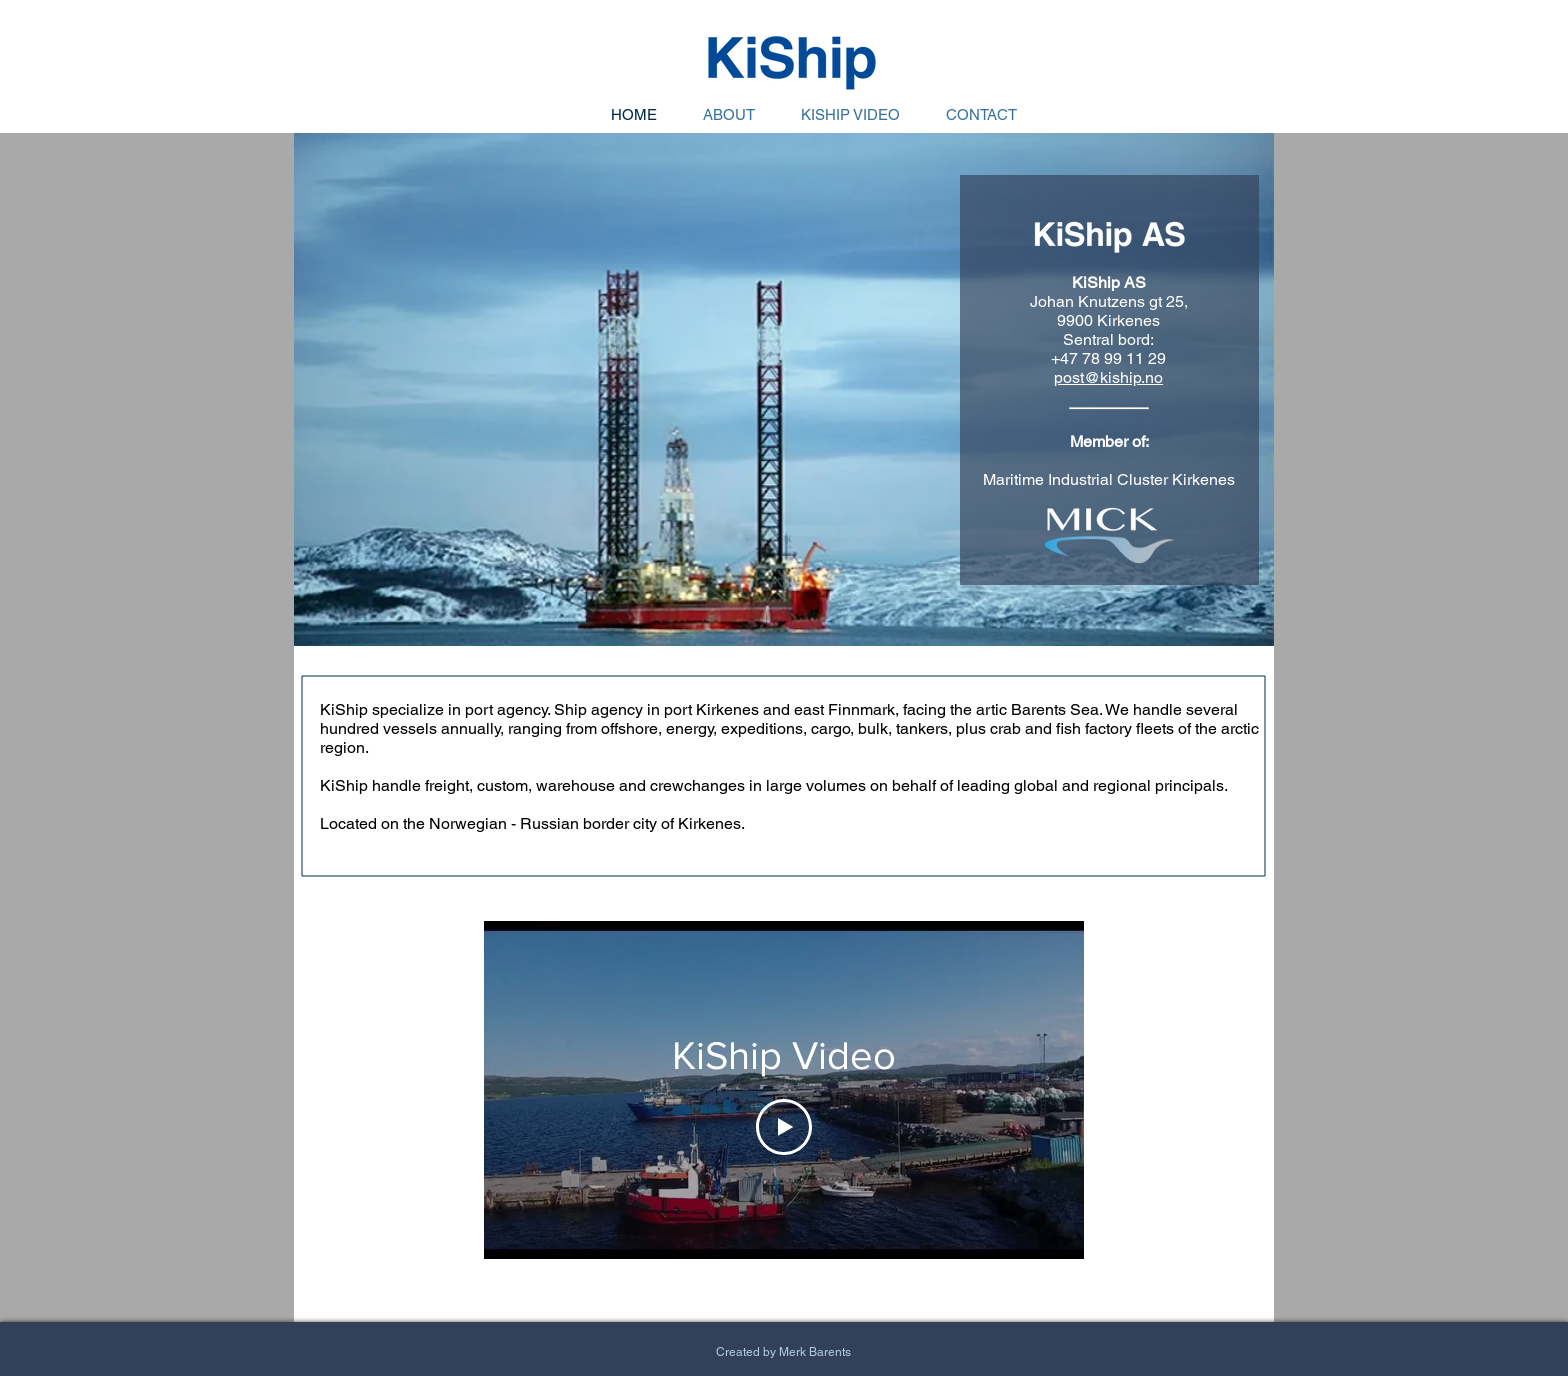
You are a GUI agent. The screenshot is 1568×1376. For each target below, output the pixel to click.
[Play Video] (784, 1127)
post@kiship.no (1108, 377)
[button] (784, 389)
